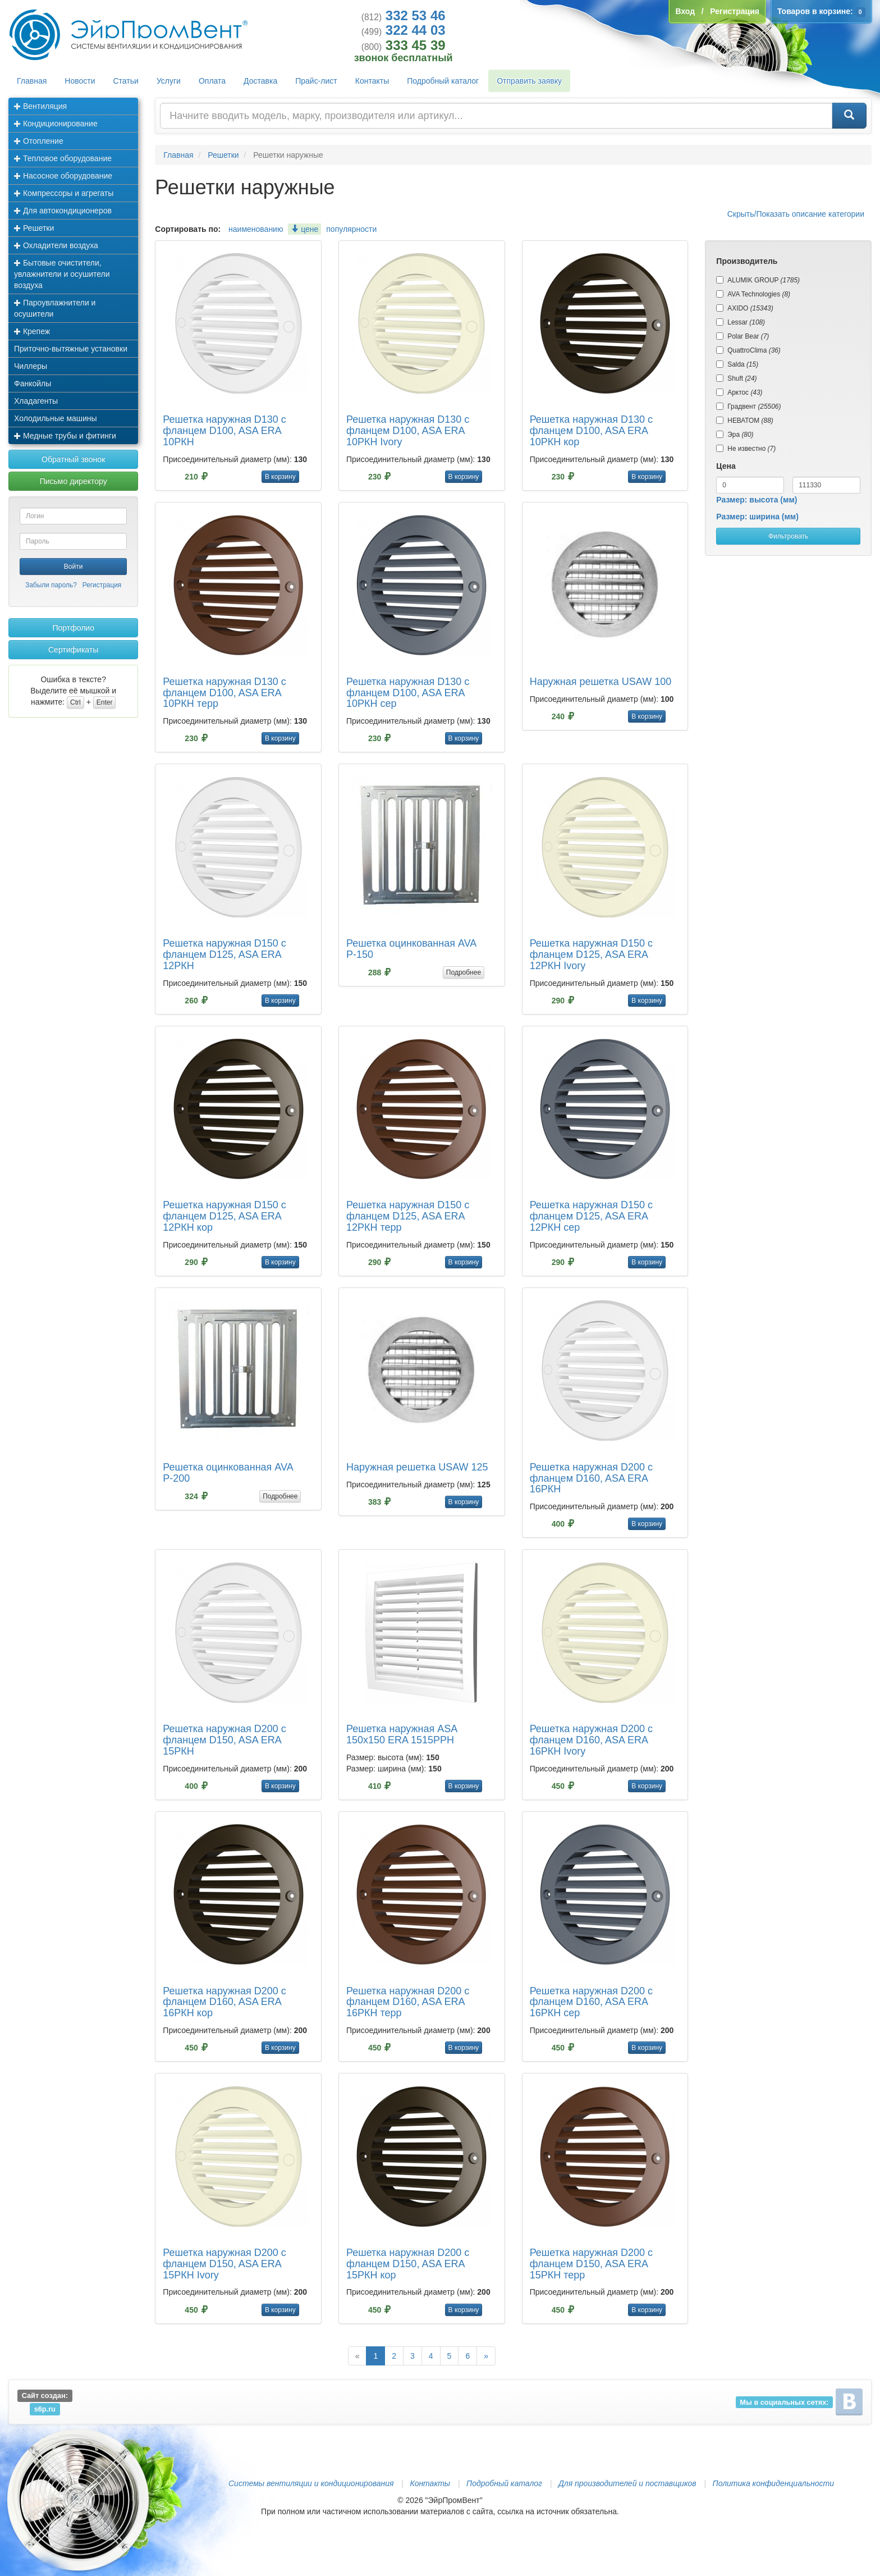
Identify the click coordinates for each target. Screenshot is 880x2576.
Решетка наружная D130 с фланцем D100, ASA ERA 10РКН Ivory (407, 430)
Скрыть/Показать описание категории (795, 213)
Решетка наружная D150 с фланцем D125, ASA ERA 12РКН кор (224, 1216)
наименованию (255, 229)
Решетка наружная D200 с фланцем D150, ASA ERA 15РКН (224, 1740)
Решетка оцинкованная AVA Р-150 (411, 949)
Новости (80, 80)
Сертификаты (73, 649)
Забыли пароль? (51, 585)
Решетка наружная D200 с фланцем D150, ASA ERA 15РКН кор (407, 2264)
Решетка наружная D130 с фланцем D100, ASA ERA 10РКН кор (591, 430)
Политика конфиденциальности (773, 2483)
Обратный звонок (73, 459)
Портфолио (73, 627)
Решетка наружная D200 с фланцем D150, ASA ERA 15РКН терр (591, 2264)
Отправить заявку (529, 80)
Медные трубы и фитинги (65, 435)
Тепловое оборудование (63, 158)
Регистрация (102, 585)
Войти (73, 566)
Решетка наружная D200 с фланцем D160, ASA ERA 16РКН (591, 1478)
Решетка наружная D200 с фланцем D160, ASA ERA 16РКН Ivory (591, 1740)
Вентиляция (40, 106)
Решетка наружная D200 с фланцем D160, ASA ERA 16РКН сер (591, 2002)
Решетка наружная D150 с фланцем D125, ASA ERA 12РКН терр (407, 1216)
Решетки (34, 227)
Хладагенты (36, 400)
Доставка (260, 80)
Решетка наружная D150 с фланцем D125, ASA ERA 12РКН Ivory (591, 954)
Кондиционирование (56, 123)
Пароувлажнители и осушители (54, 308)
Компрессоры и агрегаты (63, 193)
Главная (32, 80)
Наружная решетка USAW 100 (601, 681)
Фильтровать (788, 536)
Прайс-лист (316, 80)
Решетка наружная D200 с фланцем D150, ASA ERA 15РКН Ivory (224, 2264)
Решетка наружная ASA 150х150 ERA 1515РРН (401, 1734)
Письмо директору (73, 481)
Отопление (38, 140)
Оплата (212, 80)
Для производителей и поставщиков (627, 2483)
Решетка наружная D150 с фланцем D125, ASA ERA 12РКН (224, 954)
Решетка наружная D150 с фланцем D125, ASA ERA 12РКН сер (591, 1216)
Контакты (372, 80)
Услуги (169, 80)
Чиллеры (30, 366)
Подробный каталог (443, 80)
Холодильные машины (55, 418)
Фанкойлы (32, 383)
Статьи (126, 80)
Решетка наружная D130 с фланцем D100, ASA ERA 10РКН (224, 430)
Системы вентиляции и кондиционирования (310, 2483)
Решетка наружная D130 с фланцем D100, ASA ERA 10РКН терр (224, 693)
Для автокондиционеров (63, 210)
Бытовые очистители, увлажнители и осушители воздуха (62, 274)
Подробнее (463, 972)
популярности (351, 229)
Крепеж (32, 331)
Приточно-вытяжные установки (70, 348)
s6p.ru (45, 2409)
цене (304, 229)
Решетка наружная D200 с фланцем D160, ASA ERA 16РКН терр (407, 2002)
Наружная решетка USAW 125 (417, 1467)
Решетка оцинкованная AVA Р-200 (227, 1472)
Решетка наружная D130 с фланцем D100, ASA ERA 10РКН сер (407, 693)
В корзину (280, 477)
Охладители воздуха (56, 245)
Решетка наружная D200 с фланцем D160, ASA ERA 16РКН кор (224, 2002)
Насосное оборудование (63, 175)
